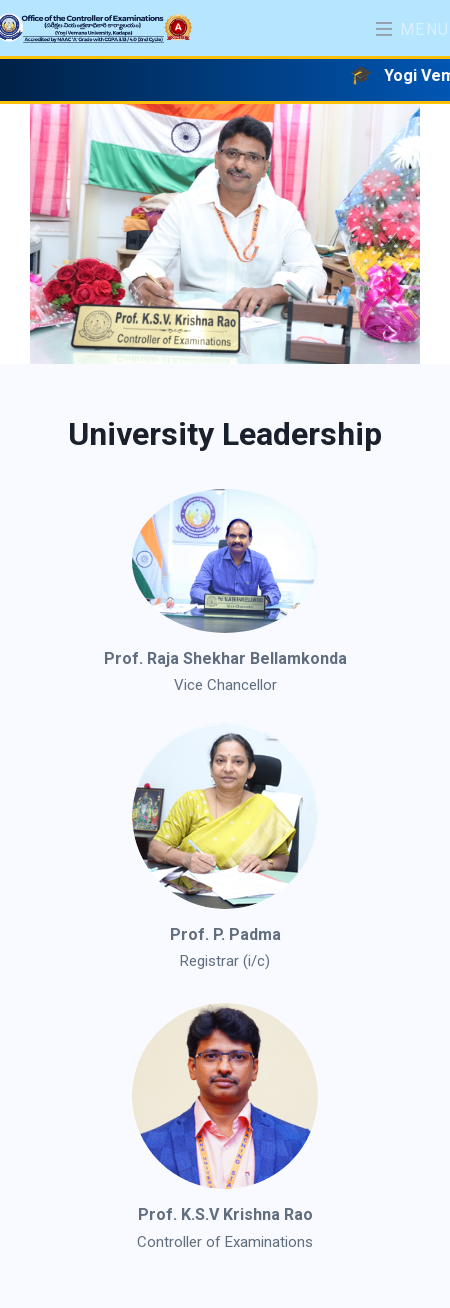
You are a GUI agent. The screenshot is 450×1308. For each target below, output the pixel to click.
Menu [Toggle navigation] (413, 29)
